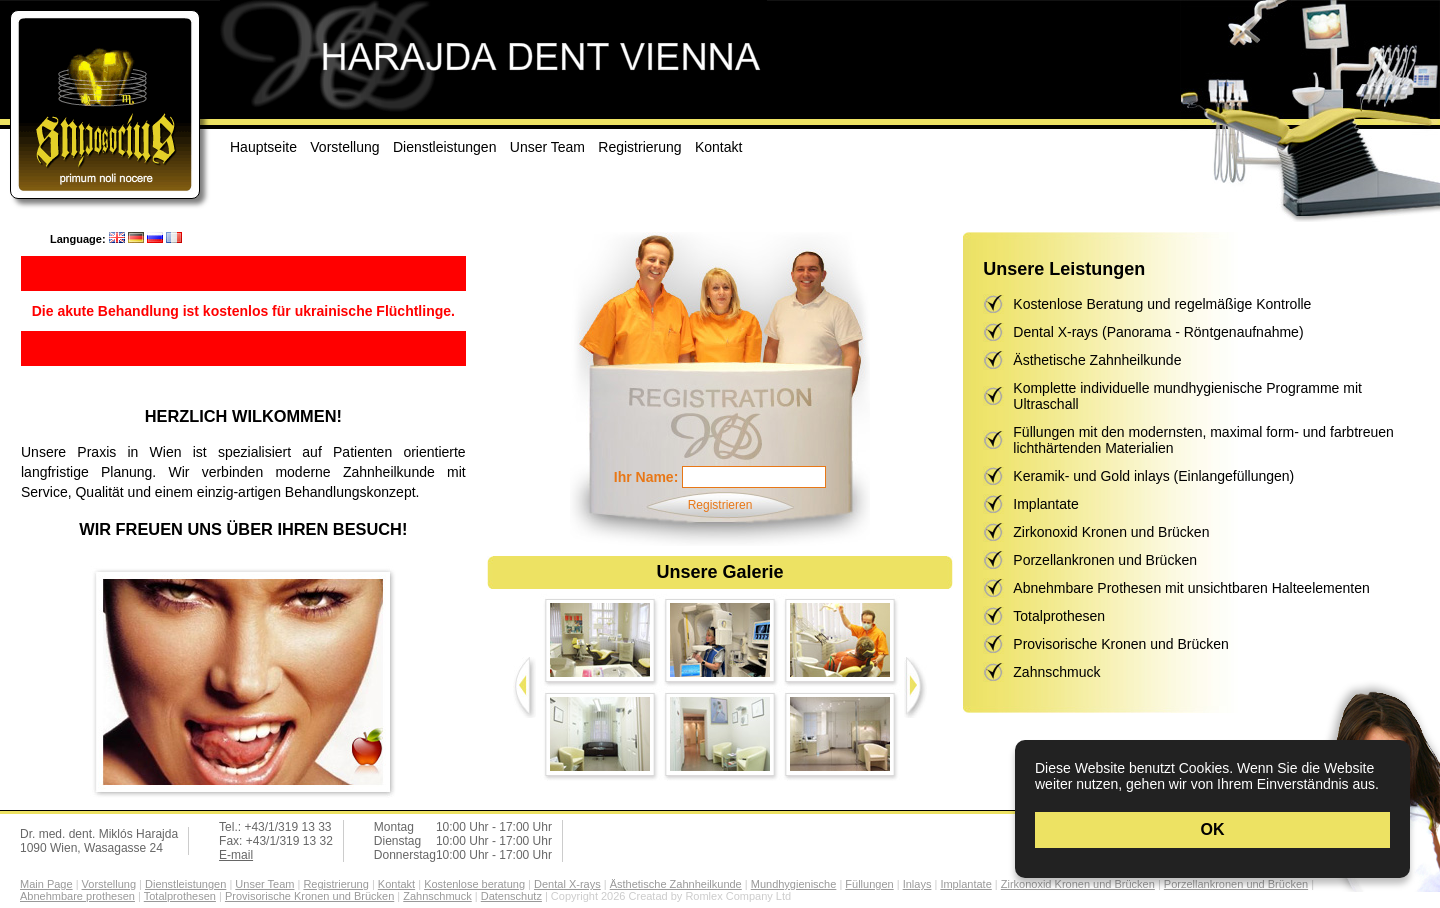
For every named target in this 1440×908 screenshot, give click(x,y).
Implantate (1045, 504)
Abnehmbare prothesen (77, 896)
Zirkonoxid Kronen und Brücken (1111, 532)
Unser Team (547, 147)
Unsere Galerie (719, 572)
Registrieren (720, 505)
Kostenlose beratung (474, 884)
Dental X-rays (567, 884)
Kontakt (718, 147)
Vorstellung (344, 147)
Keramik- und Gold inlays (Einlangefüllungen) (1153, 476)
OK (1213, 829)
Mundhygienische (794, 884)
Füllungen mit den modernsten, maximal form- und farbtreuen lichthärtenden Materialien (1203, 440)
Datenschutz (511, 896)
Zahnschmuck (1056, 672)
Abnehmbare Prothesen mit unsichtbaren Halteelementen (1191, 588)
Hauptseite (263, 147)
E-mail (236, 855)
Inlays (917, 884)
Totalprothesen (1059, 616)
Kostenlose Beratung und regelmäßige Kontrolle (1162, 304)
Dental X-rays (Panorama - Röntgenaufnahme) (1158, 332)
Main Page (46, 884)
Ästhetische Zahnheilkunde (1097, 360)
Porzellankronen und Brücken (1105, 560)
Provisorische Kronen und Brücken (1121, 644)
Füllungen (869, 884)
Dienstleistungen (445, 147)
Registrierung (639, 147)
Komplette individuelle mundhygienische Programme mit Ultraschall (1187, 396)
